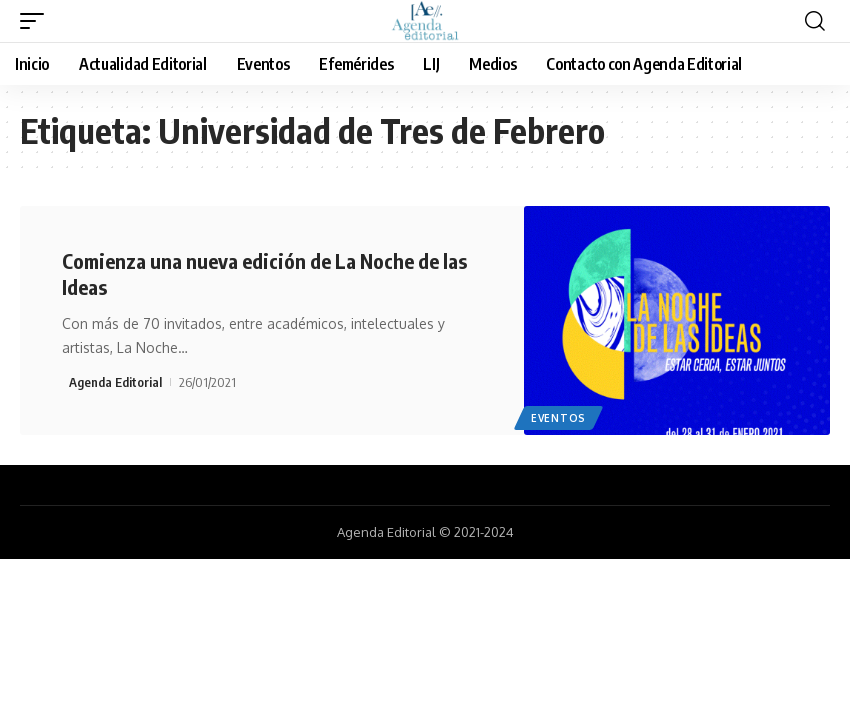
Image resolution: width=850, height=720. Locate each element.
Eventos (558, 418)
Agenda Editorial (115, 382)
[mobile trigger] (37, 21)
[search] (815, 21)
